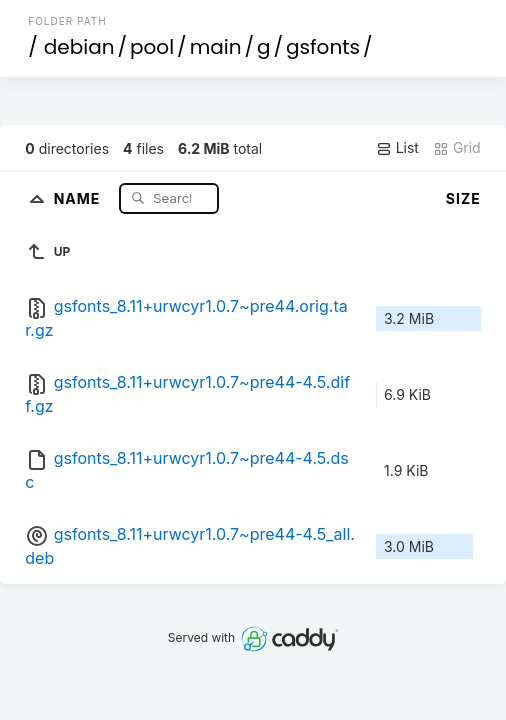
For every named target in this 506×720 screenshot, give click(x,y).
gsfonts (323, 47)
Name (79, 197)
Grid (457, 148)
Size (463, 198)
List (397, 148)
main (216, 47)
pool (152, 47)
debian (79, 47)
